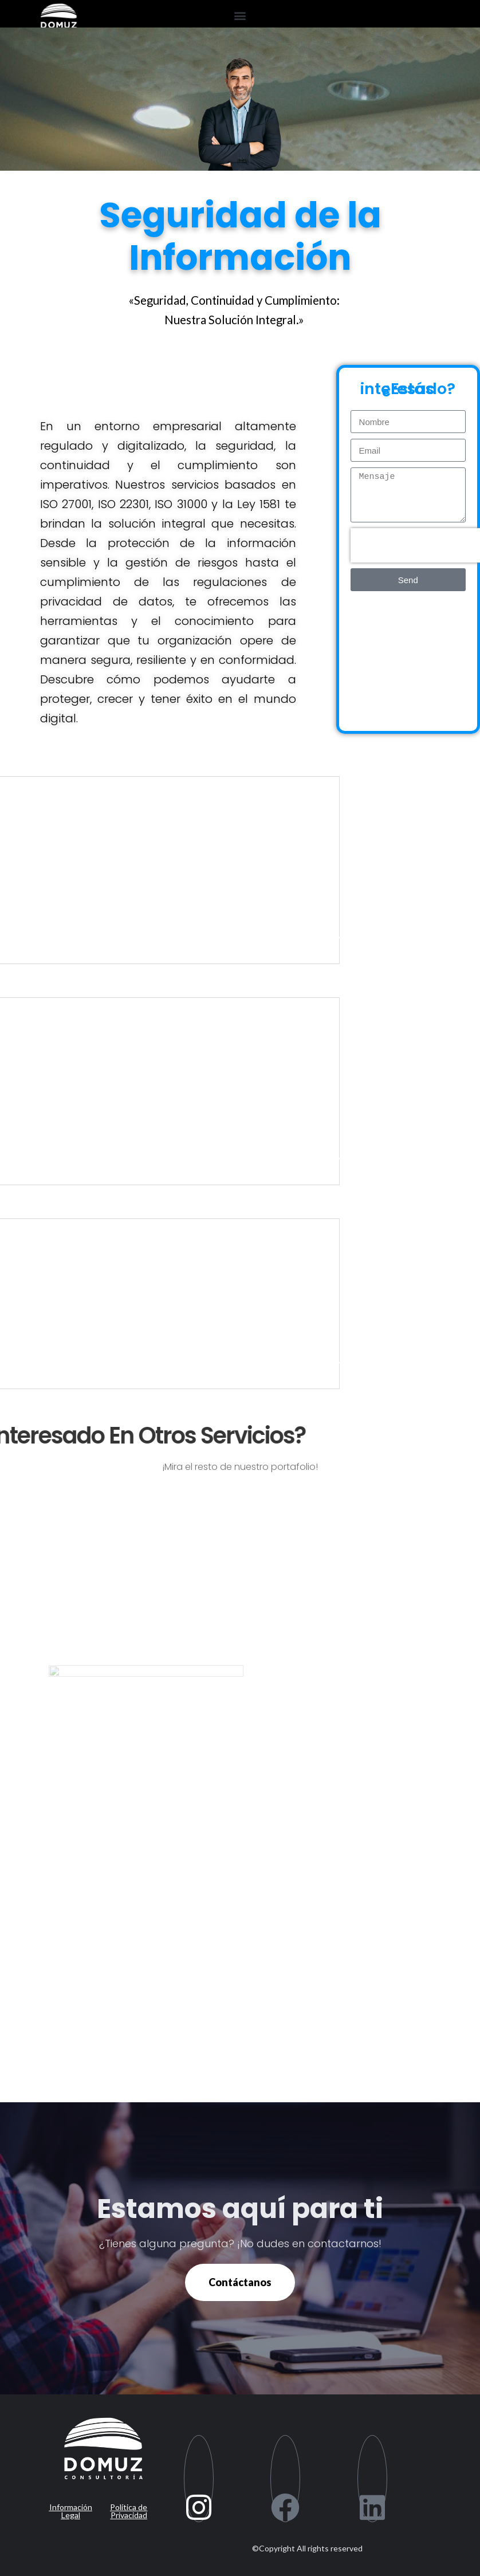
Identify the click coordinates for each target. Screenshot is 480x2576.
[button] (240, 15)
